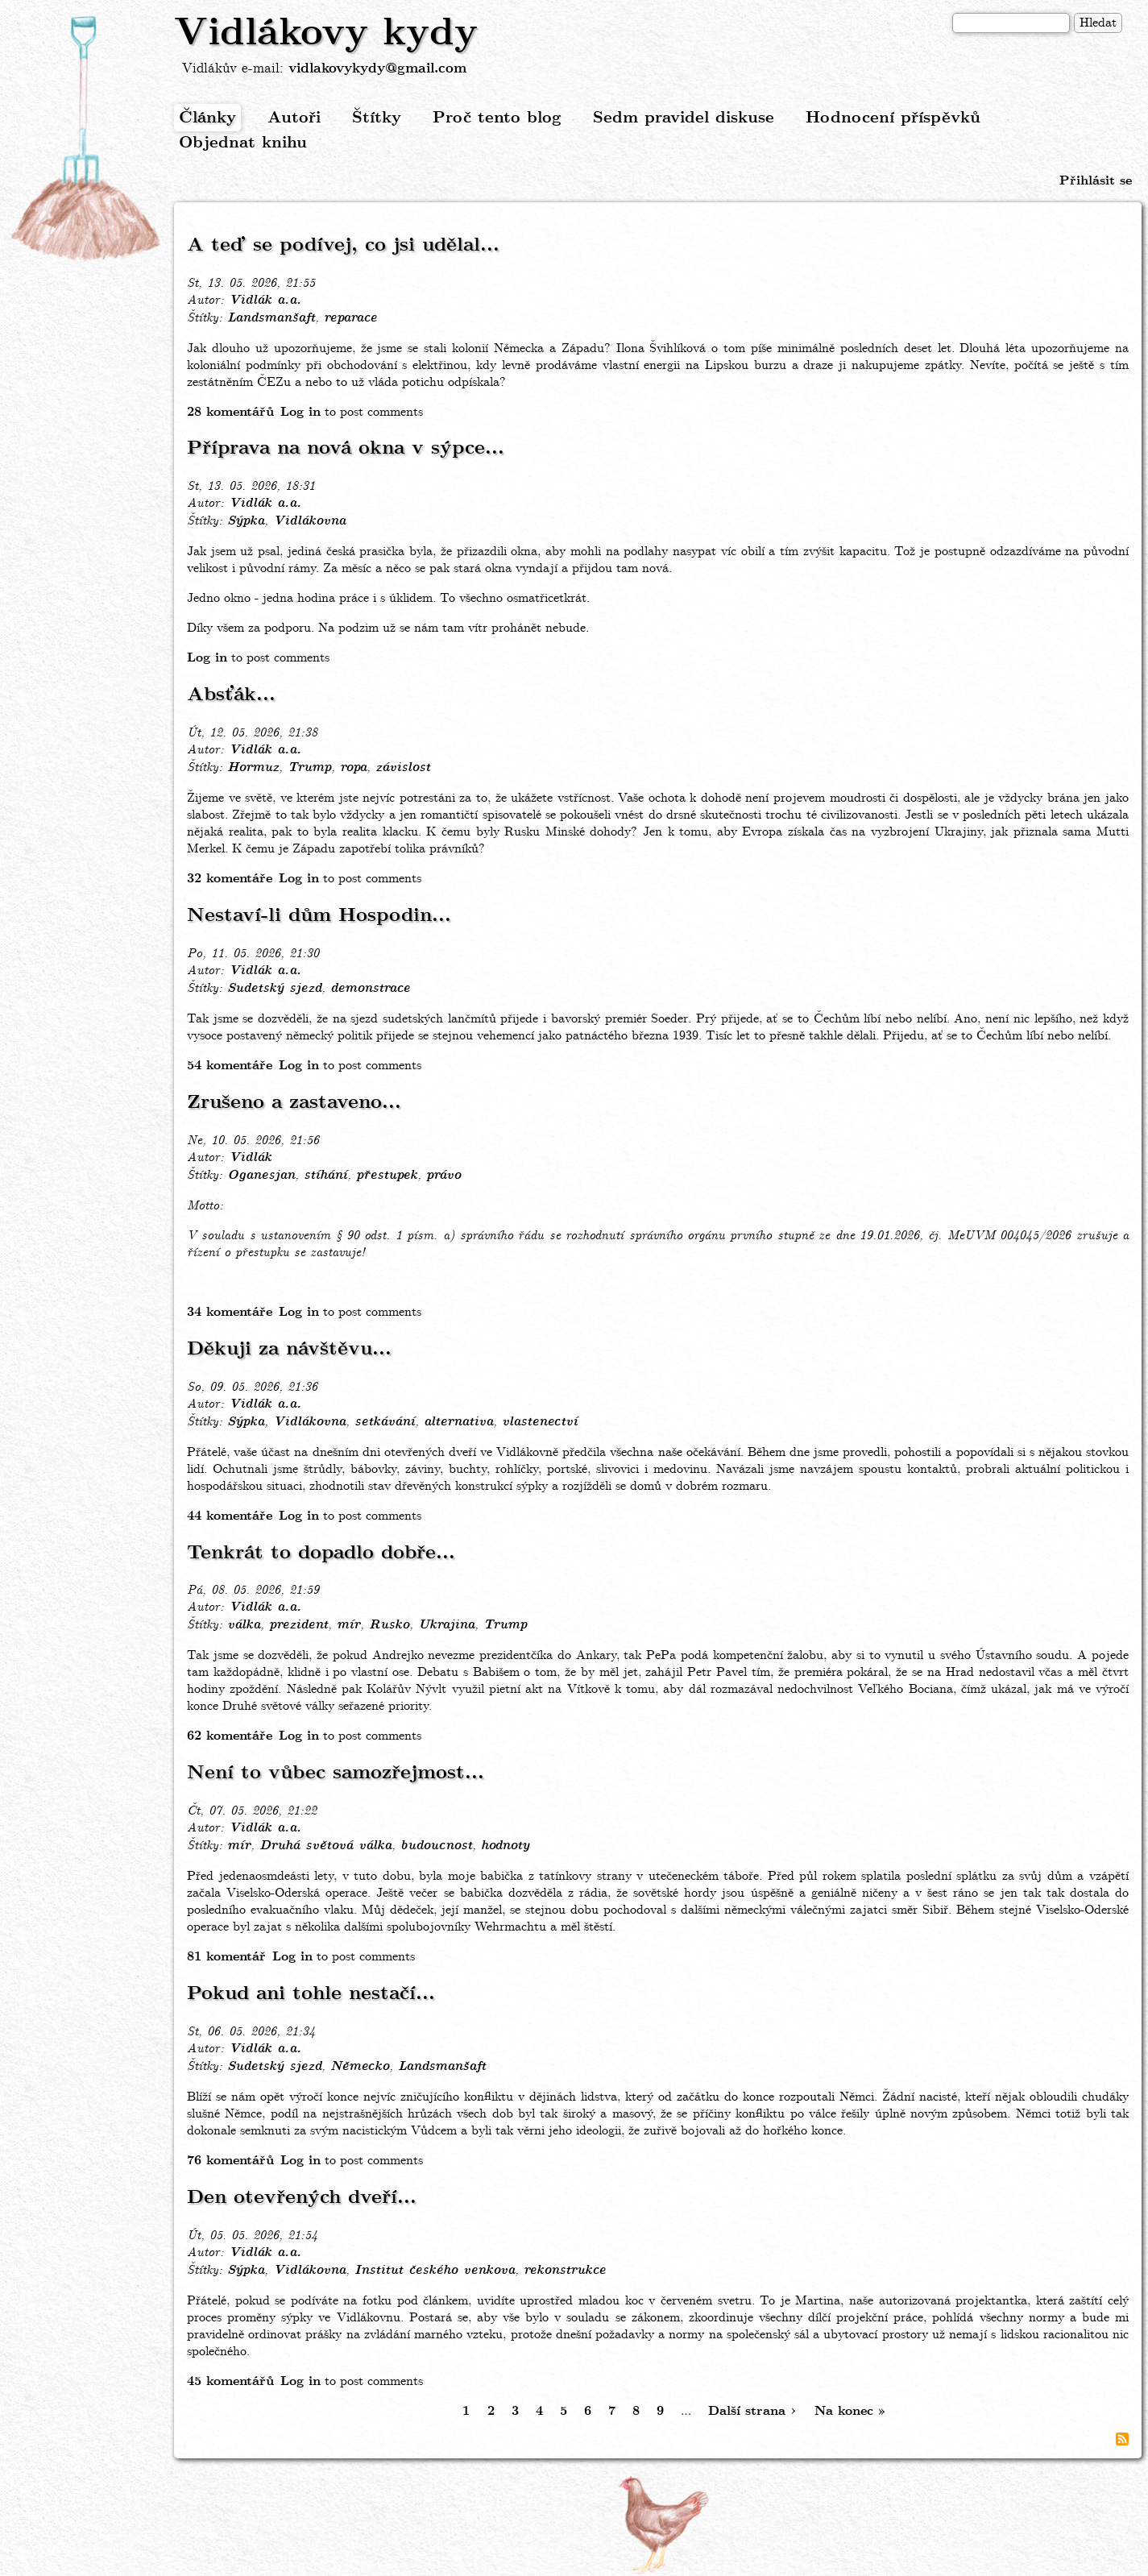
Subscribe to (1122, 2439)
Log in (300, 412)
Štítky (376, 118)
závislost (402, 768)
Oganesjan (261, 1175)
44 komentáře (229, 1516)
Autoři (294, 118)
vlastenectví (540, 1422)
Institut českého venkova (434, 2270)
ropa (353, 768)
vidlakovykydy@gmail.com (377, 69)
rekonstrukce (565, 2270)
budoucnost (436, 1846)
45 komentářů (230, 2381)
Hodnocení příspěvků (893, 118)
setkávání (384, 1422)
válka (243, 1625)
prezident (298, 1625)
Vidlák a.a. (265, 300)
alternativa (458, 1422)
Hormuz (253, 768)
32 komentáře (229, 878)
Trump (309, 768)
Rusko (389, 1625)
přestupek (386, 1175)
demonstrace (370, 989)
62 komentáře (229, 1736)
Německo (359, 2067)
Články (207, 118)
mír (348, 1625)
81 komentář (226, 1956)
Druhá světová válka (325, 1846)
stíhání (325, 1175)
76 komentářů (230, 2160)
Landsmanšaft (271, 318)
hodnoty (505, 1846)
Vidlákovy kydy (326, 34)
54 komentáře (229, 1065)
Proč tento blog (497, 118)
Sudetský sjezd (274, 989)
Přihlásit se (1095, 180)
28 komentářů (230, 412)
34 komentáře (229, 1312)
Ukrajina (446, 1625)
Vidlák (250, 1158)
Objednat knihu (243, 143)
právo (443, 1175)
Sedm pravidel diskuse (683, 118)
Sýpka (245, 521)
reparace (350, 318)
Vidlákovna (309, 521)
